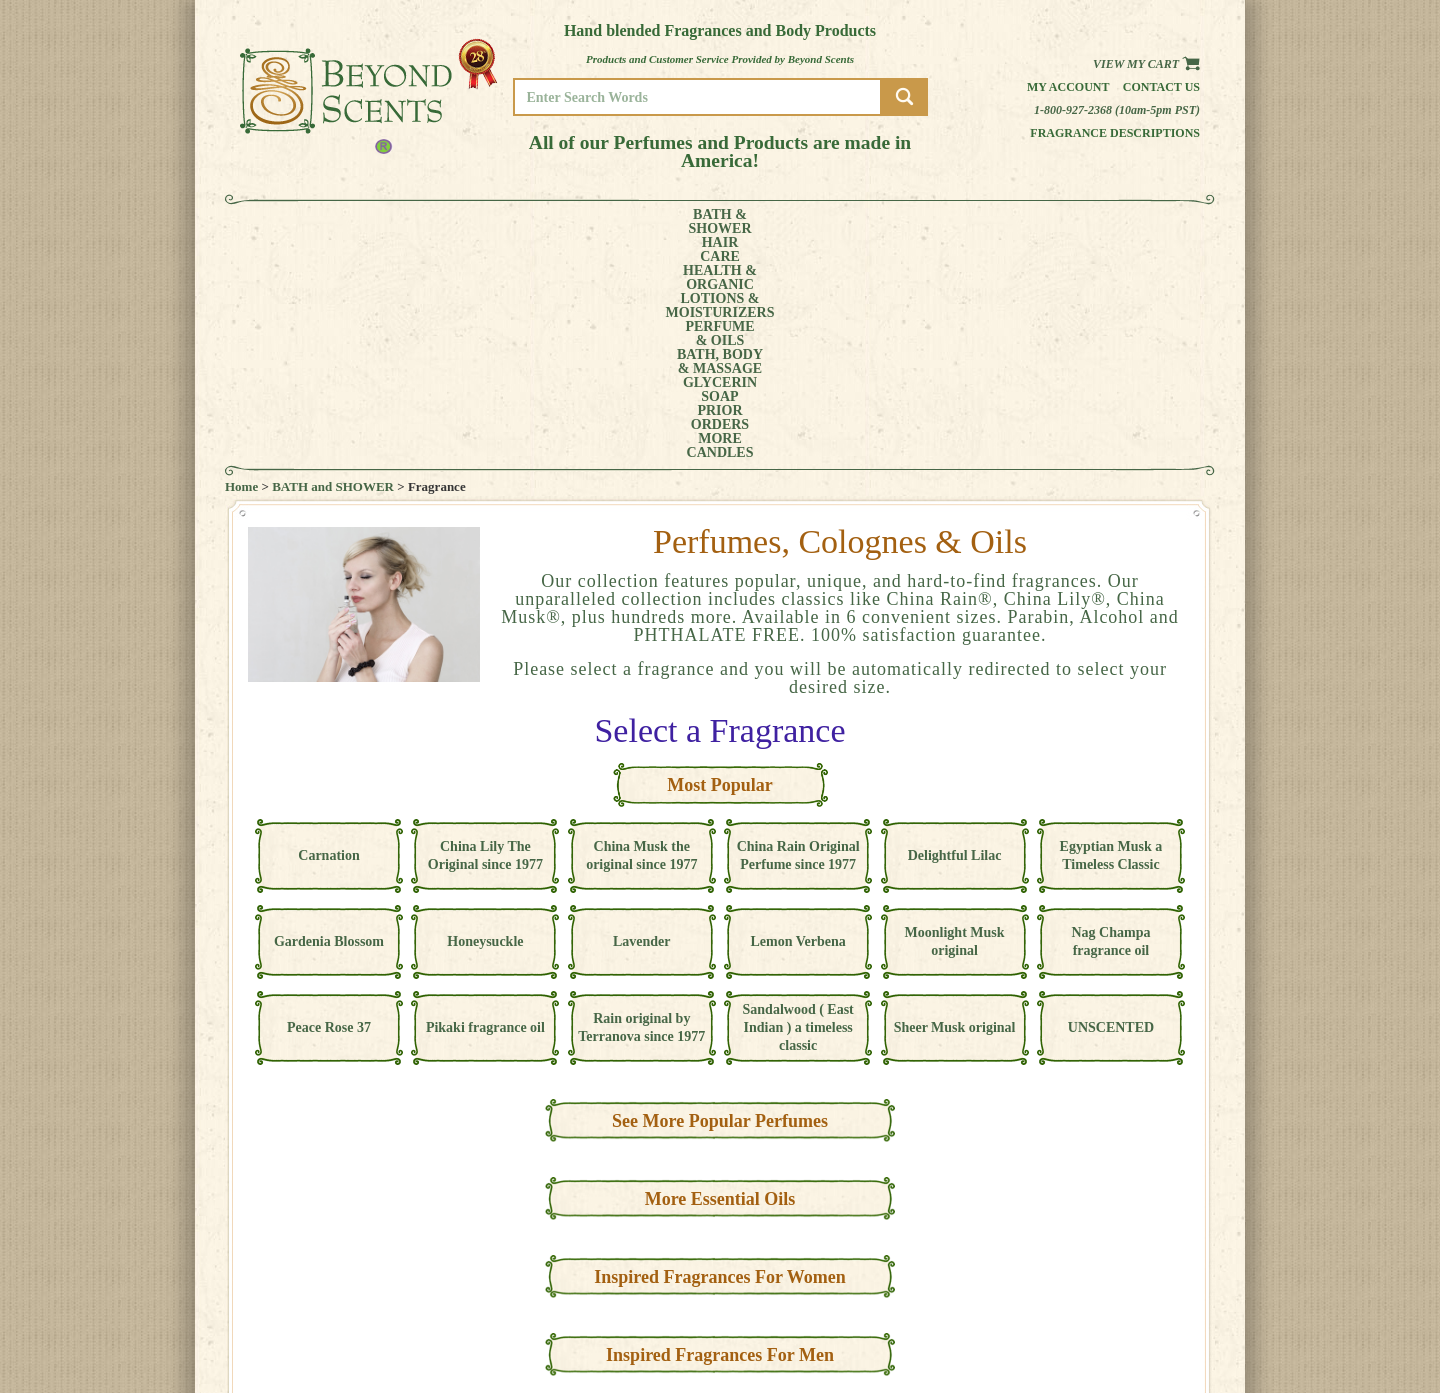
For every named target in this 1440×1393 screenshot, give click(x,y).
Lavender (642, 717)
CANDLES (1124, 222)
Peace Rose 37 (329, 803)
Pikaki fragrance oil (485, 803)
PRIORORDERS (975, 222)
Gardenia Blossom (329, 717)
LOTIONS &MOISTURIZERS (577, 222)
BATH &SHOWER (314, 222)
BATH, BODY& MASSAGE (786, 222)
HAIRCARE (387, 222)
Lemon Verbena (798, 717)
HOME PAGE (1126, 1267)
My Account (1068, 87)
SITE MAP (1119, 1323)
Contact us (1161, 87)
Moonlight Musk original (955, 717)
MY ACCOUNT (1129, 1281)
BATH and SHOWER (333, 262)
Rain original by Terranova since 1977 (641, 803)
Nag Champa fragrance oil (1110, 717)
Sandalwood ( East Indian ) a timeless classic (798, 803)
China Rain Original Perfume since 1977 (798, 631)
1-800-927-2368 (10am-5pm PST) (1117, 110)
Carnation (328, 631)
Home (241, 262)
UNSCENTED (1111, 803)
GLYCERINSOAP (888, 222)
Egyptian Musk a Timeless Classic (1111, 631)
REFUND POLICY (1137, 1309)
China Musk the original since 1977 (641, 631)
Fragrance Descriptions (1115, 133)
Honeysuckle (485, 717)
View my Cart (1146, 64)
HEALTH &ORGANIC (465, 222)
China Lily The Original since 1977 (485, 631)
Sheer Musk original (955, 803)
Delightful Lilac (955, 631)
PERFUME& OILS (687, 222)
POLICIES (1119, 1295)
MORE (1048, 222)
